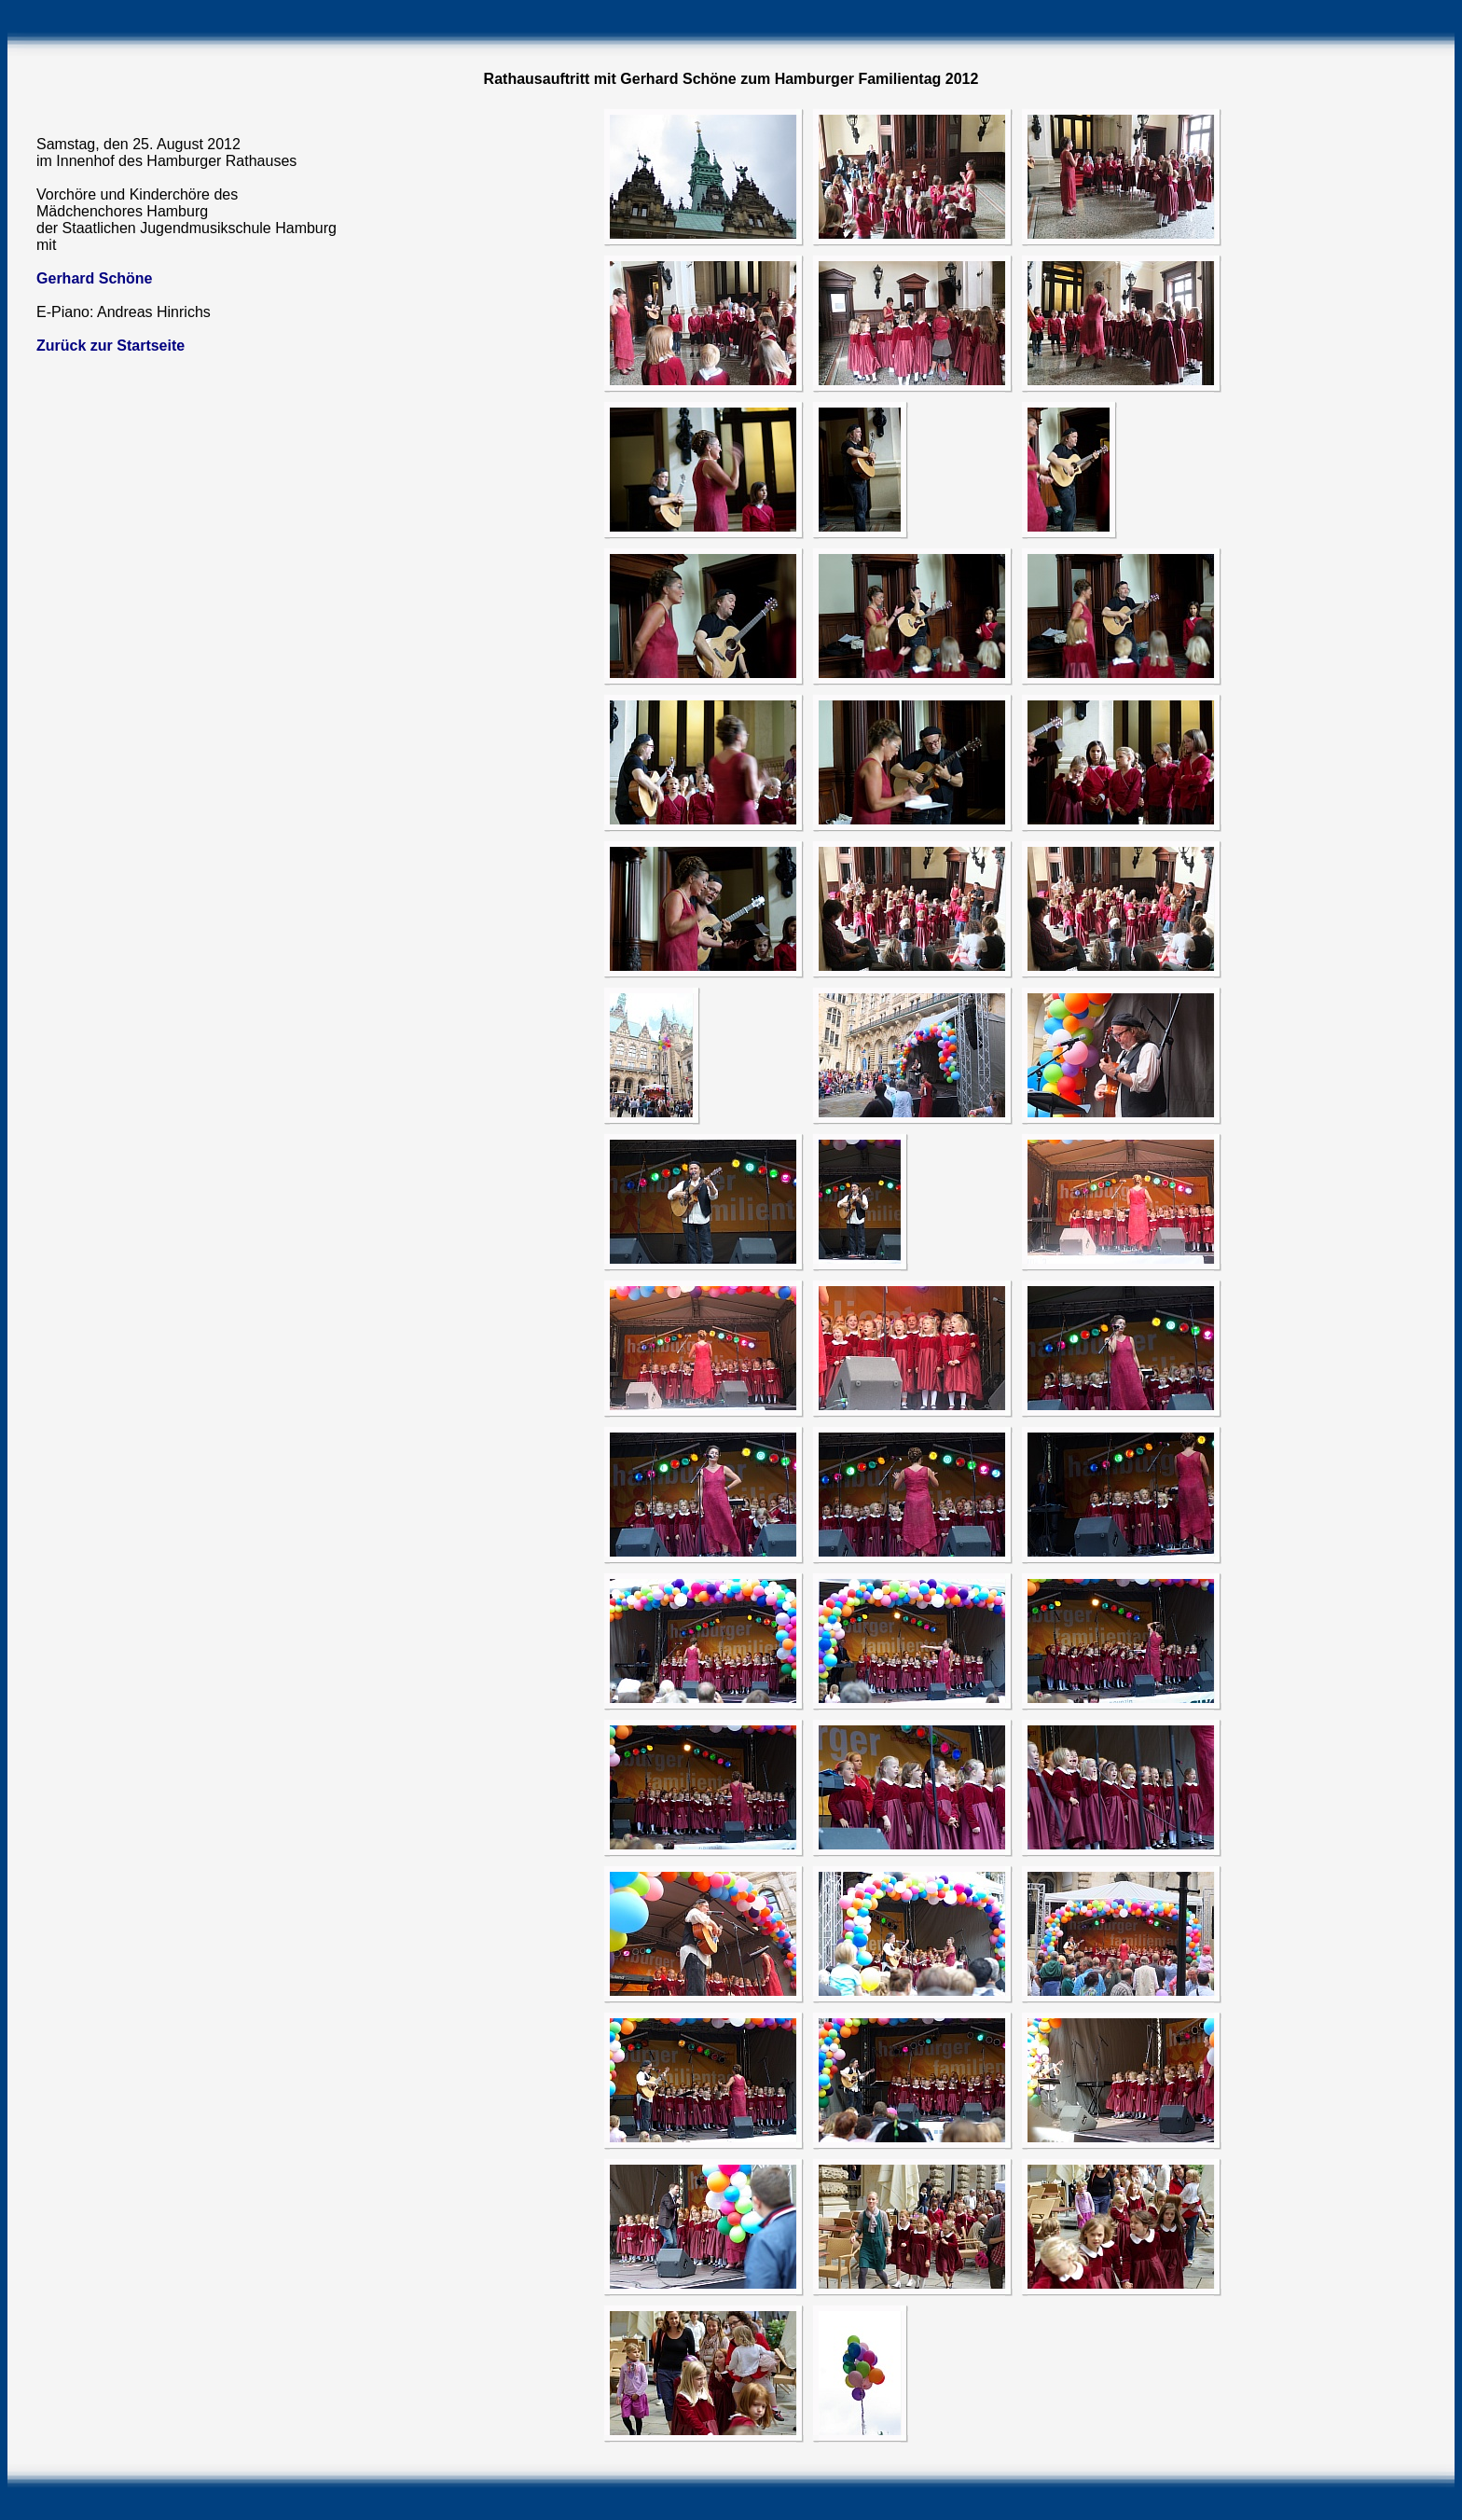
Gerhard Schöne (94, 278)
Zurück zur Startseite (110, 345)
